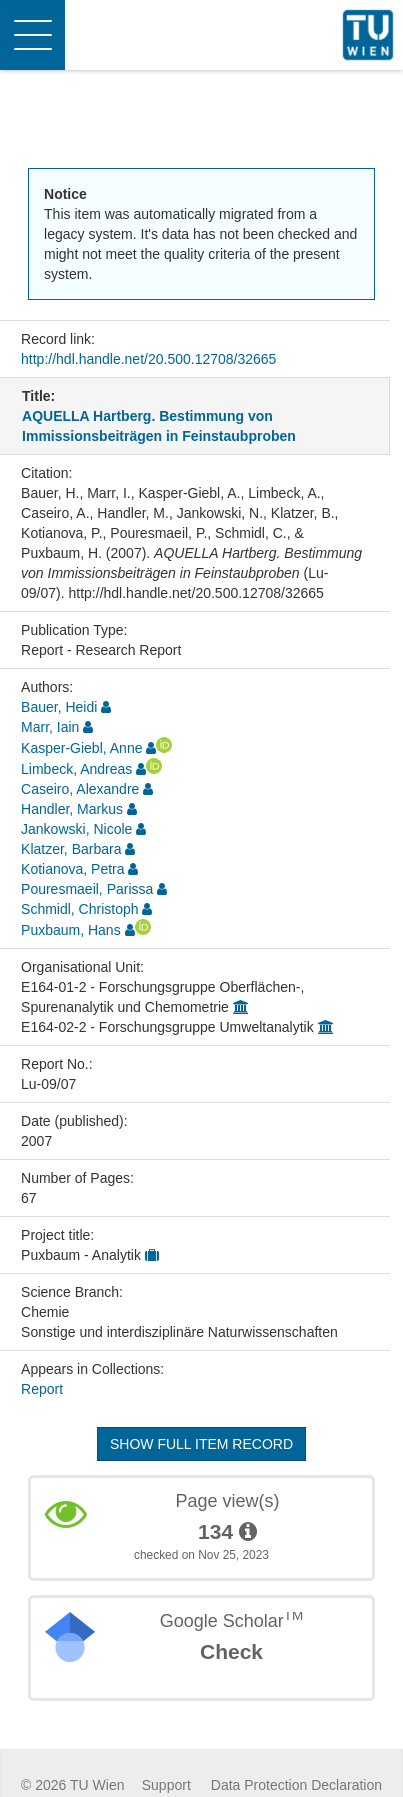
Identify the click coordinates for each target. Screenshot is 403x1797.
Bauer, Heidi (59, 707)
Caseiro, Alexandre (80, 789)
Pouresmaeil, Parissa (87, 889)
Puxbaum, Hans (71, 930)
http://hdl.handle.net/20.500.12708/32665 (148, 359)
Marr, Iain (50, 727)
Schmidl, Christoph (80, 909)
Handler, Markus (72, 809)
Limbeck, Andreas (76, 769)
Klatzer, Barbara (71, 849)
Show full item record (201, 1444)
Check (231, 1651)
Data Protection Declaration (296, 1785)
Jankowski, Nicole (76, 829)
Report (42, 1389)
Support (166, 1785)
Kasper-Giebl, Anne (81, 748)
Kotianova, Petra (73, 869)
